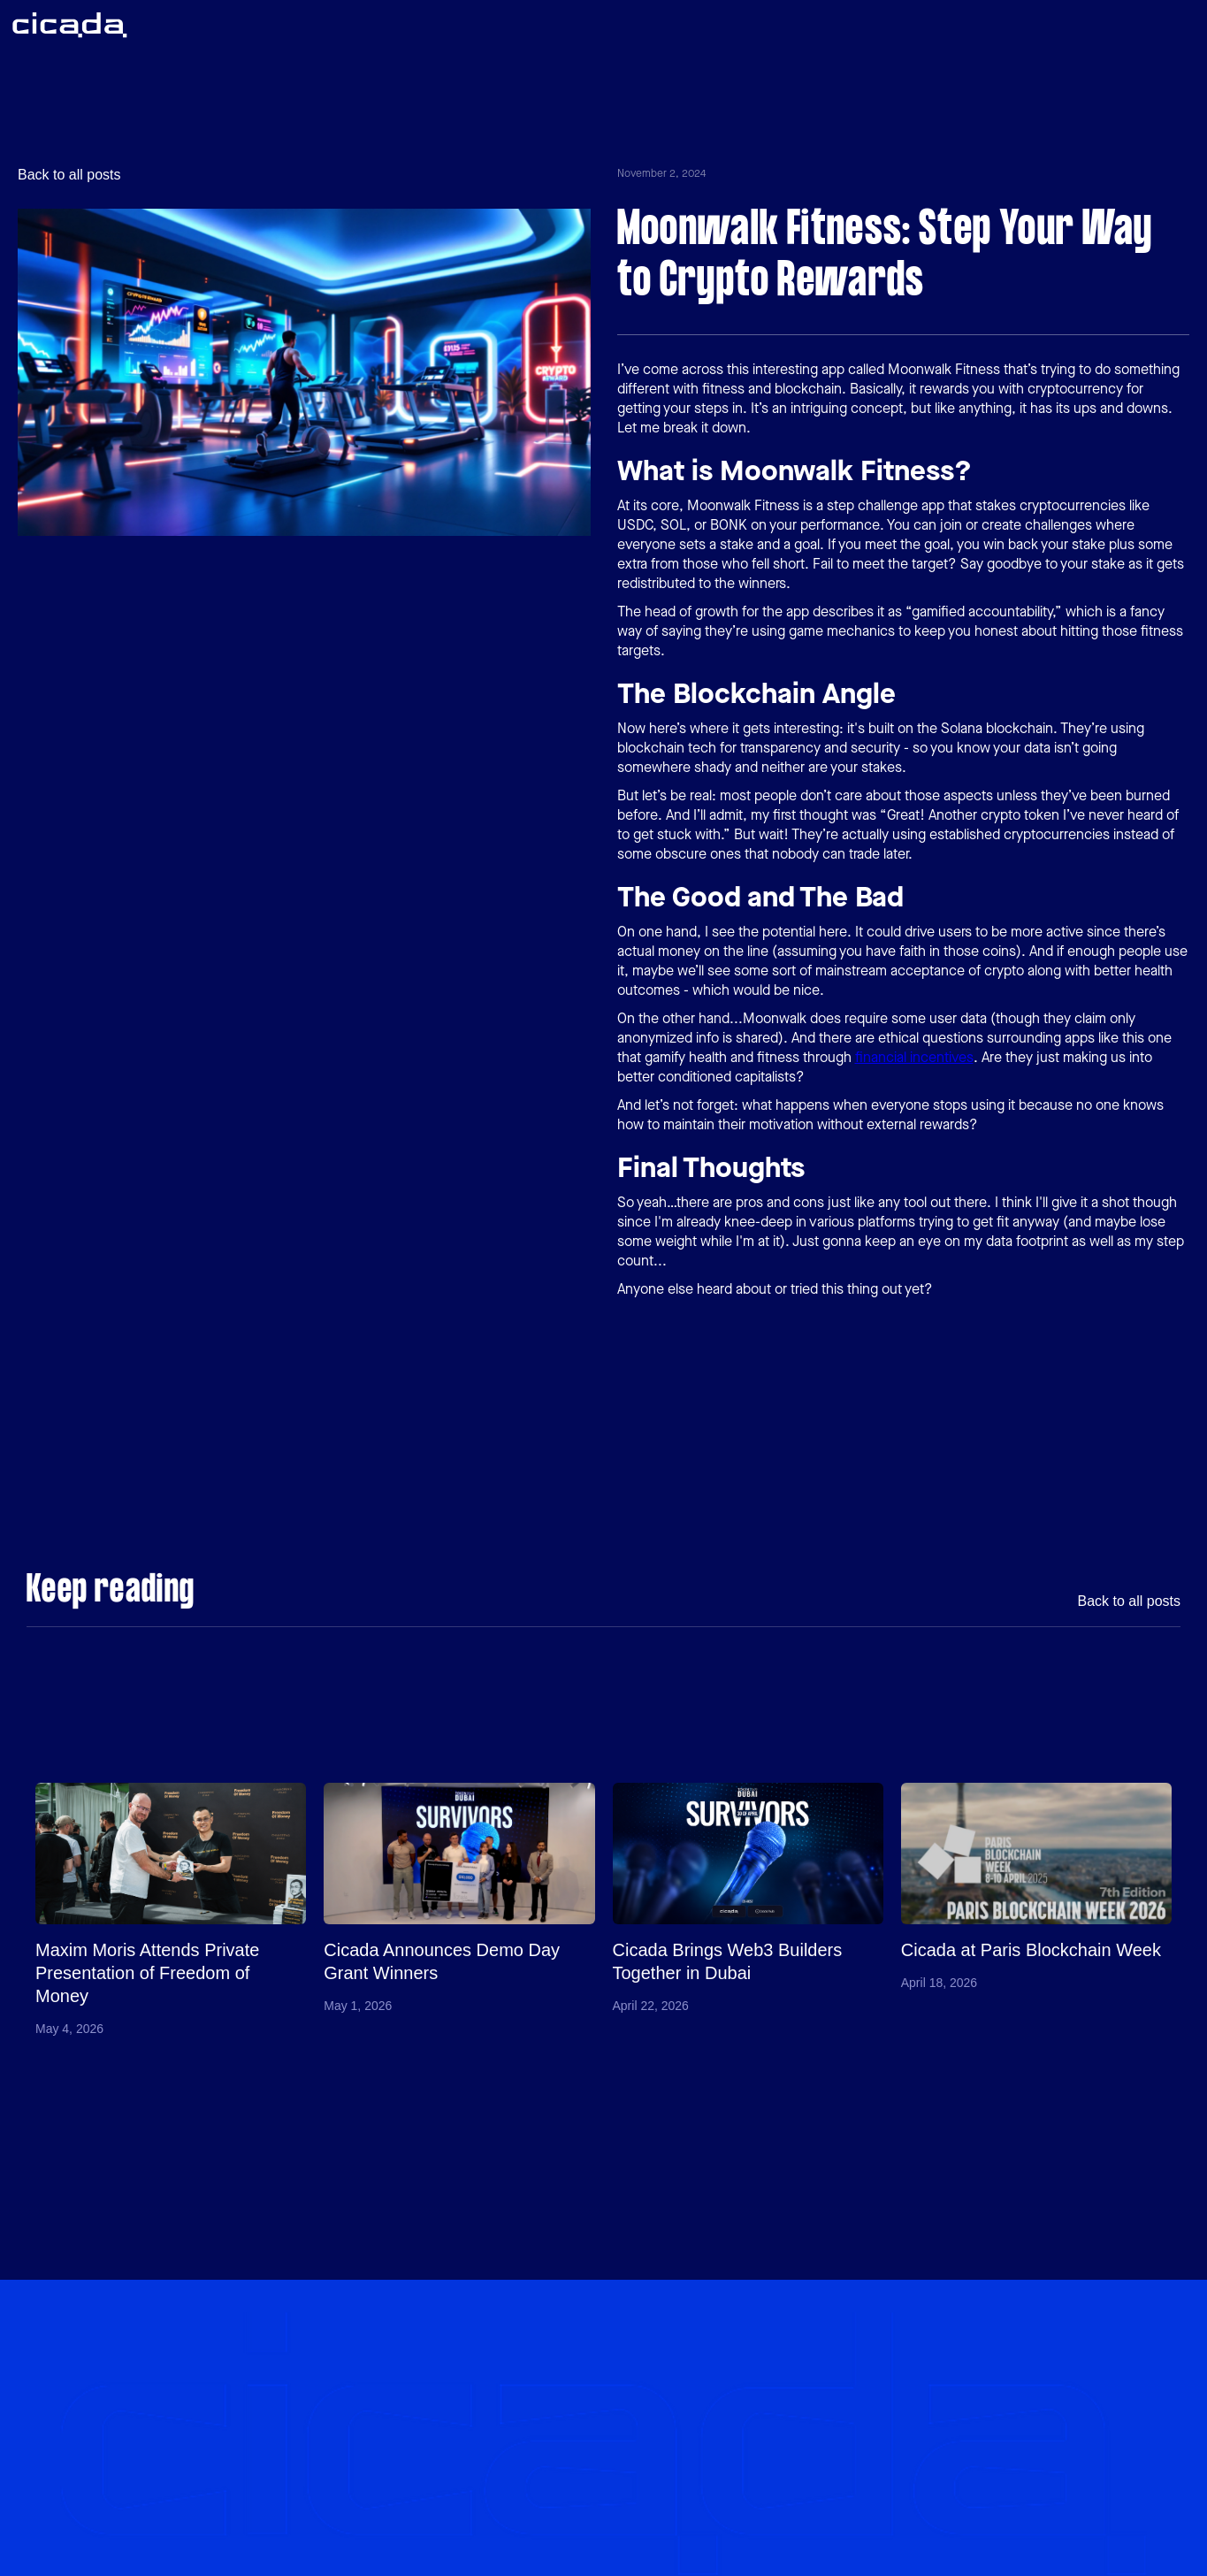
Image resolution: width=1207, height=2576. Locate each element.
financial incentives (914, 1057)
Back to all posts (69, 175)
